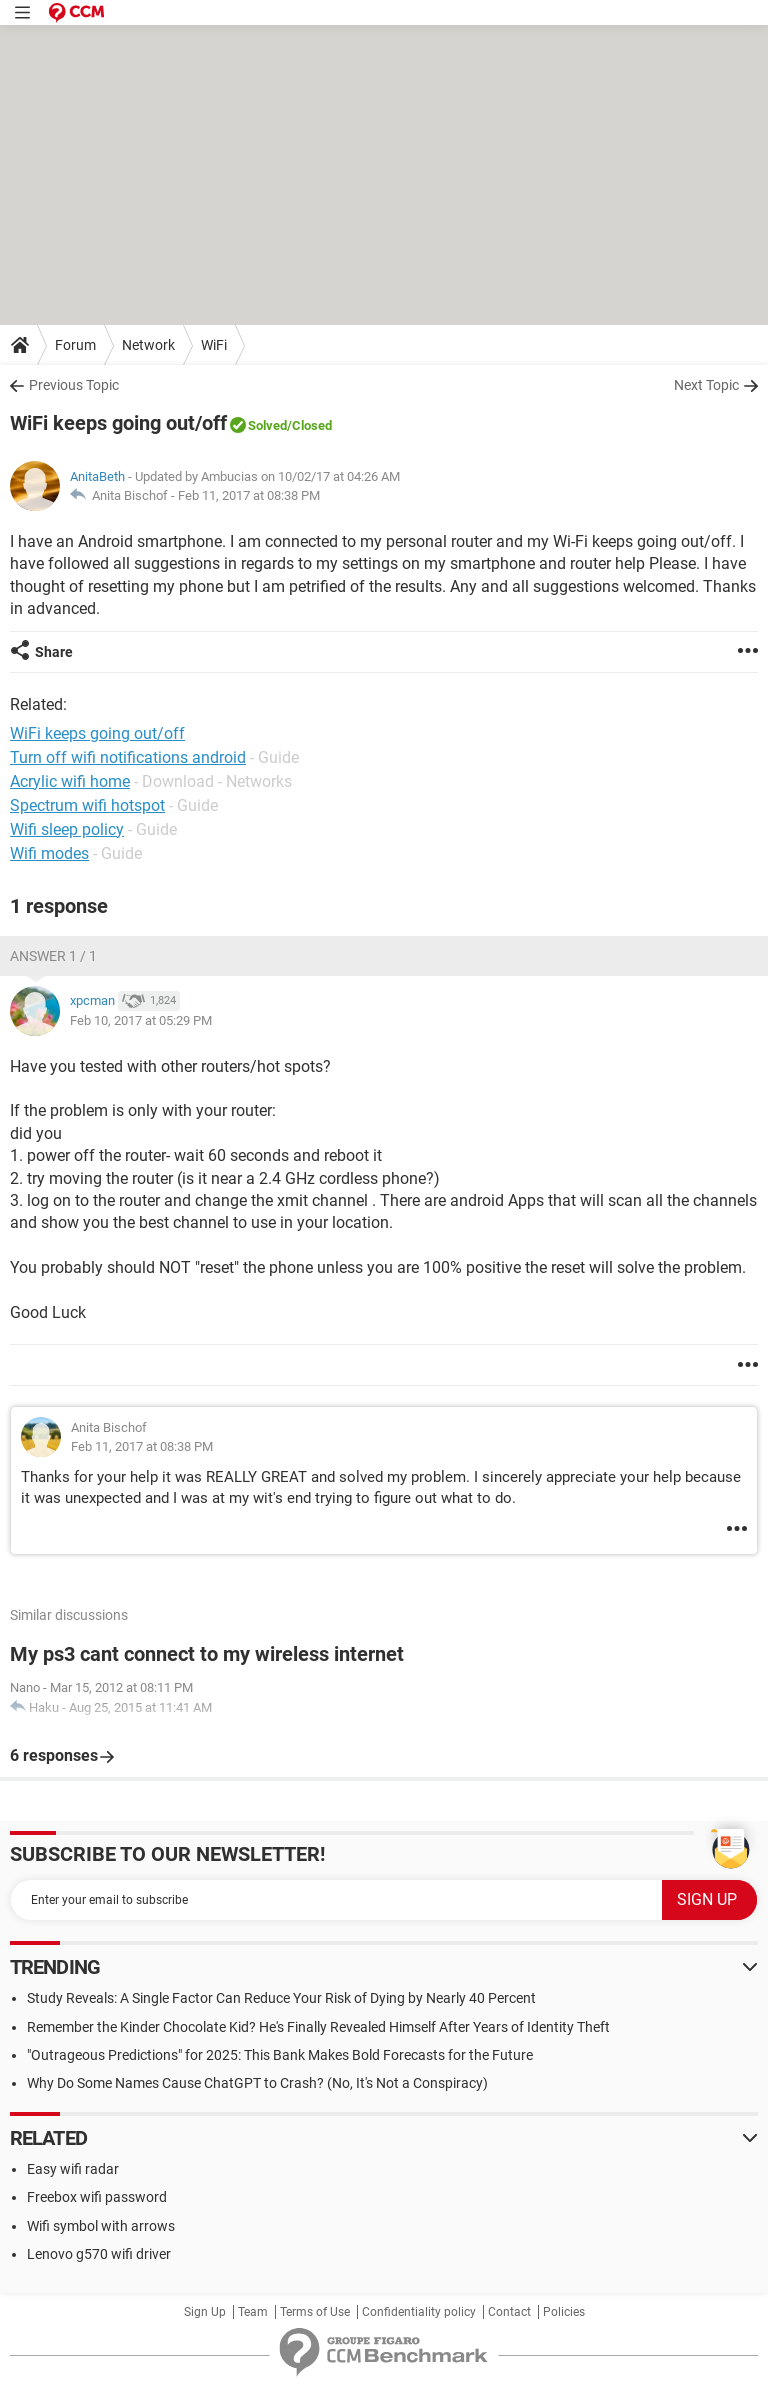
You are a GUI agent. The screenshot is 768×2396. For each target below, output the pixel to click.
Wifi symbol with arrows (101, 2226)
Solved (267, 425)
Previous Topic (74, 385)
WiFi (214, 345)
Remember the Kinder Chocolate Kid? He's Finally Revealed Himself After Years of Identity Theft (318, 2027)
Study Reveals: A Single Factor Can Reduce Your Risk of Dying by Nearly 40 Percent (281, 1998)
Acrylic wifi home (70, 781)
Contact (509, 2312)
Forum (75, 345)
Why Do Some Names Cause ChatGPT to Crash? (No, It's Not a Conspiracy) (257, 2083)
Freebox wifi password (97, 2197)
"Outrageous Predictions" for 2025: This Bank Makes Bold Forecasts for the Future (280, 2055)
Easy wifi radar (73, 2169)
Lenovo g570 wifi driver (99, 2254)
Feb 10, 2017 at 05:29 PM (141, 1020)
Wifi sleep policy (67, 829)
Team (253, 2312)
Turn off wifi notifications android (128, 757)
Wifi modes (49, 853)
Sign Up (205, 2312)
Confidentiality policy (419, 2312)
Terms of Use (315, 2312)
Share (54, 652)
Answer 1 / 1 (53, 956)
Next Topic (706, 385)
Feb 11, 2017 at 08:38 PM (249, 495)
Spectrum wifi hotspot (87, 805)
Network (148, 345)
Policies (564, 2312)
